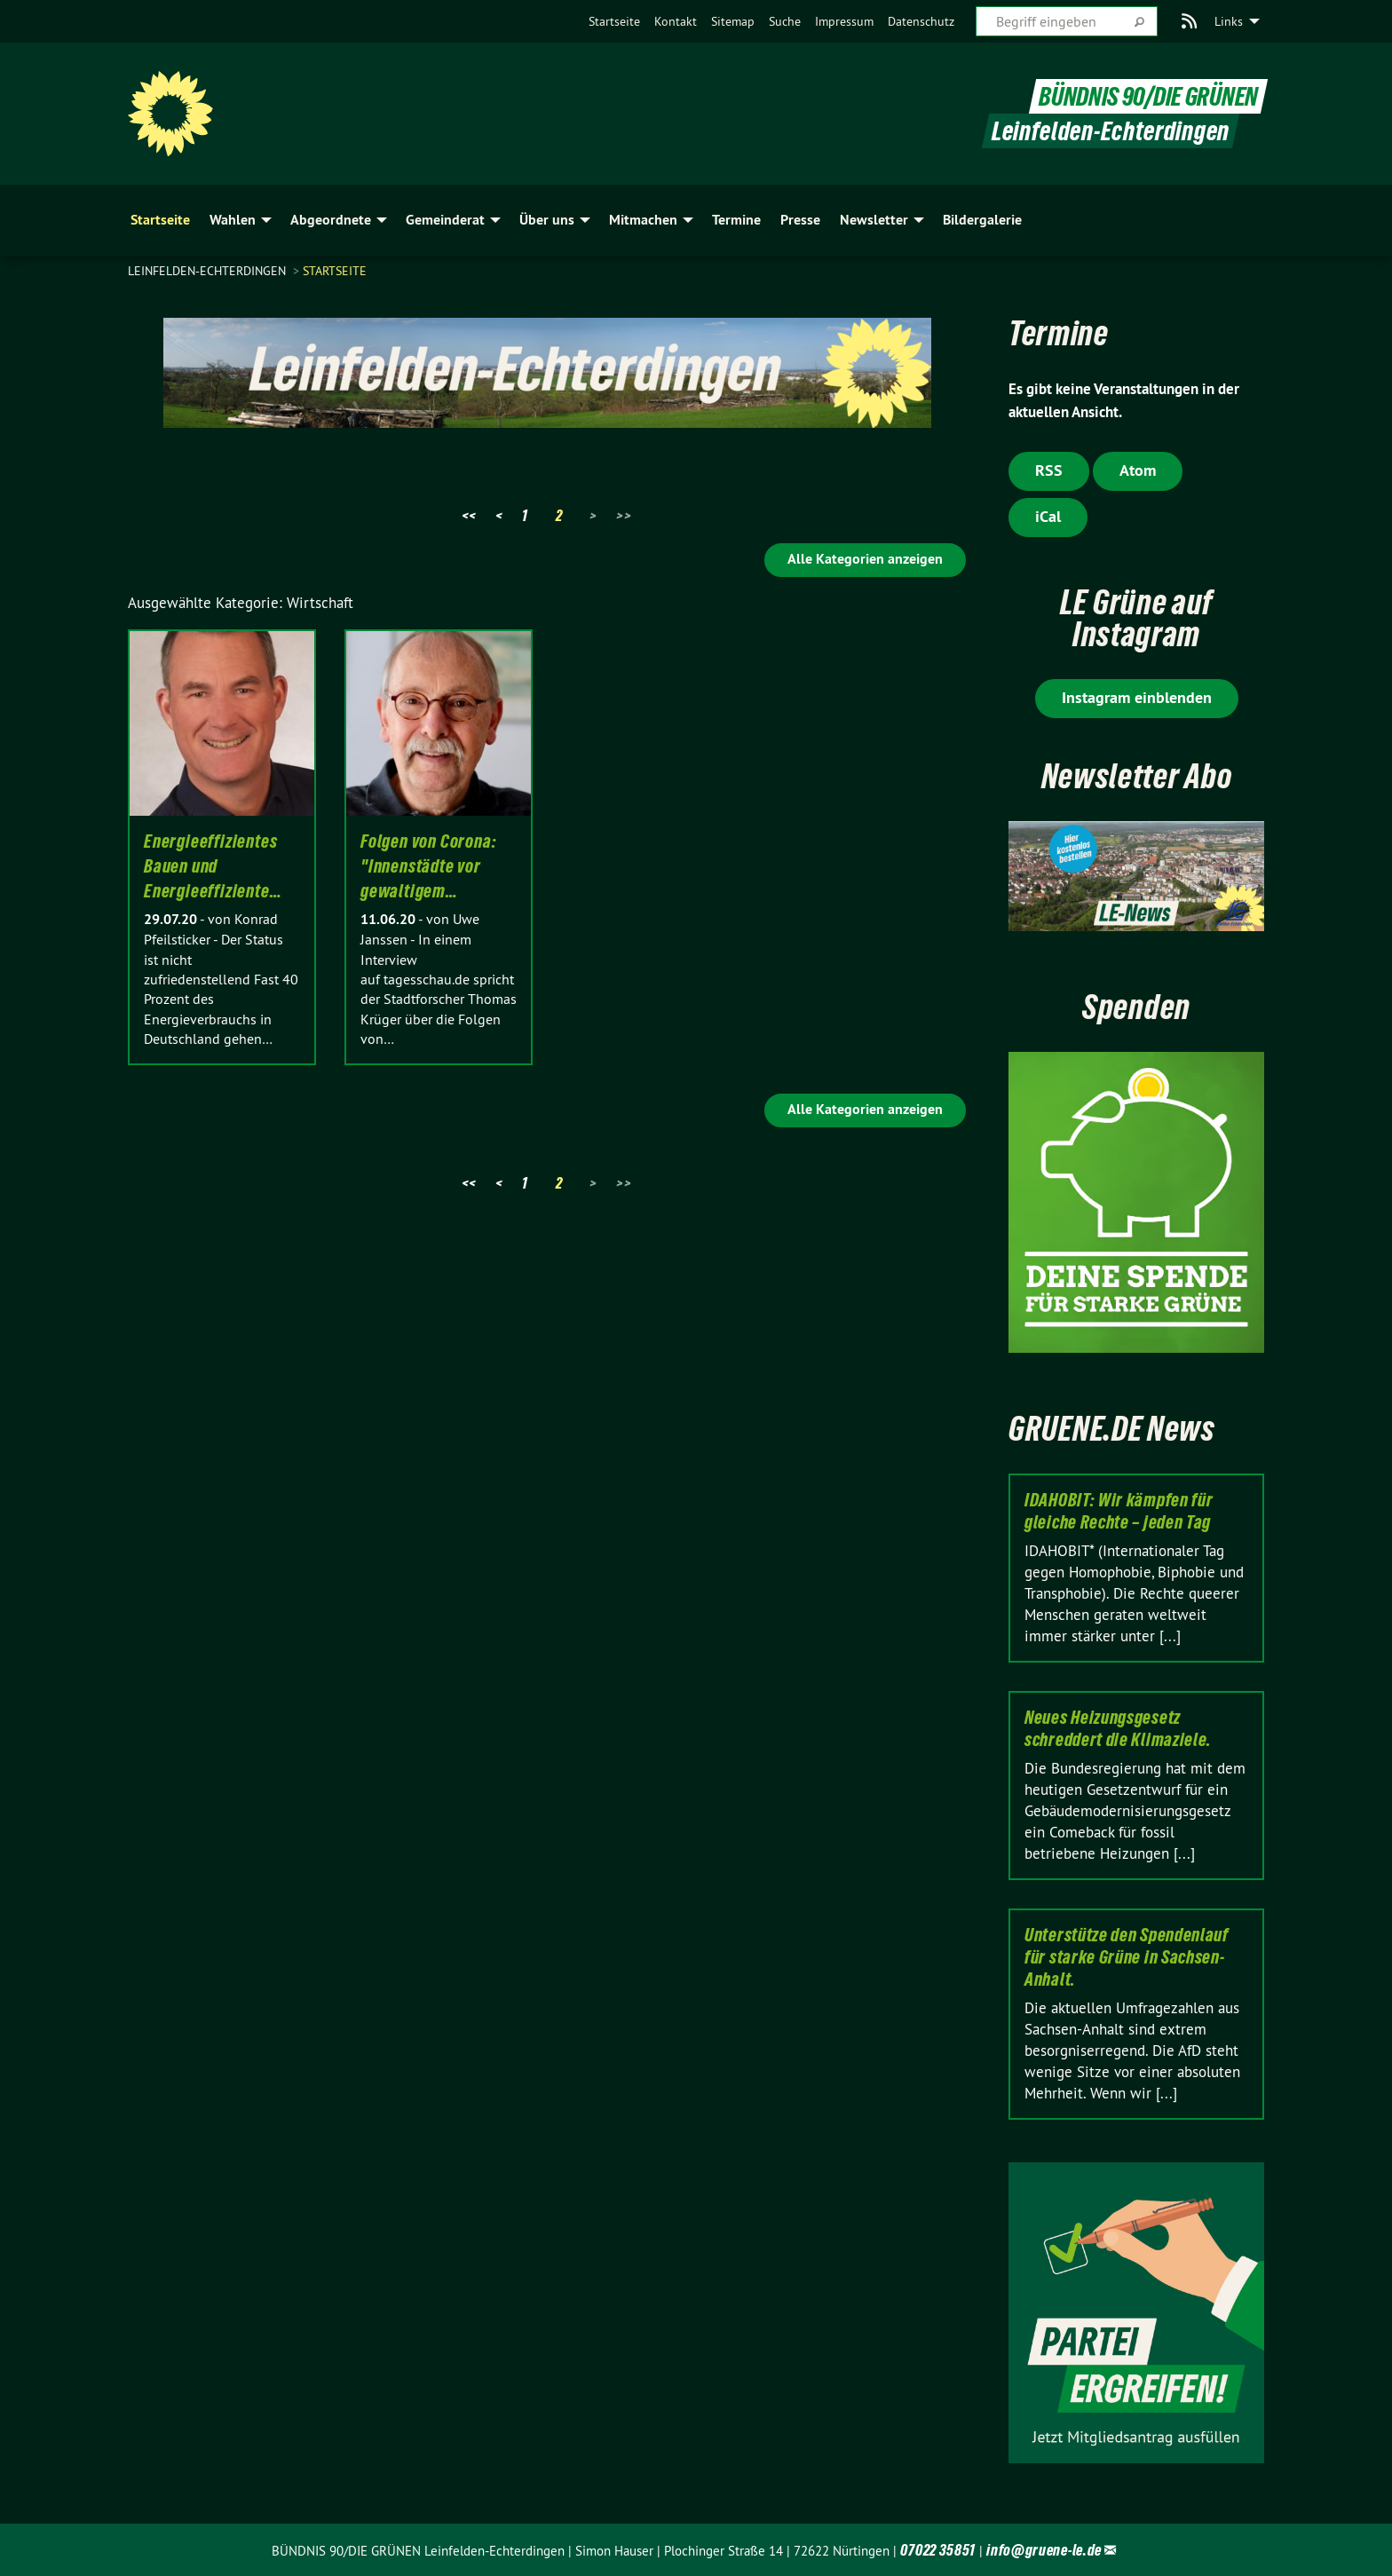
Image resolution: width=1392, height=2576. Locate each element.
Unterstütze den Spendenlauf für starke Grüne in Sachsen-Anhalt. (1126, 1957)
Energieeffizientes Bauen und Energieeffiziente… (212, 866)
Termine (1058, 333)
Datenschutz (921, 21)
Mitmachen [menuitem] (643, 219)
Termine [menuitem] (736, 219)
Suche (785, 21)
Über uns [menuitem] (546, 219)
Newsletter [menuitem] (874, 219)
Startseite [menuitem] (160, 219)
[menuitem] (614, 21)
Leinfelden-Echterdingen (208, 271)
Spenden (1136, 1007)
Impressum (844, 21)
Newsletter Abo (1136, 776)
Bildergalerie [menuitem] (982, 219)
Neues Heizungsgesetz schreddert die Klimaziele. (1118, 1728)
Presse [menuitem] (800, 219)
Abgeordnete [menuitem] (330, 219)
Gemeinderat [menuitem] (445, 219)
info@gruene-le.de (1044, 2549)
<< (469, 515)
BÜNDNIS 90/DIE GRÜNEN (1148, 96)
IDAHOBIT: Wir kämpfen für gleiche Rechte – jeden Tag (1119, 1511)
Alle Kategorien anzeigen (865, 558)
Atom (1137, 470)
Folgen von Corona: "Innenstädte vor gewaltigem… (428, 866)
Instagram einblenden (1137, 697)
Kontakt (675, 21)
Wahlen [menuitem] (233, 219)
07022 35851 (938, 2549)
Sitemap (733, 21)
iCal (1048, 516)
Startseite (614, 21)
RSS (1049, 470)
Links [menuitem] (1228, 21)
